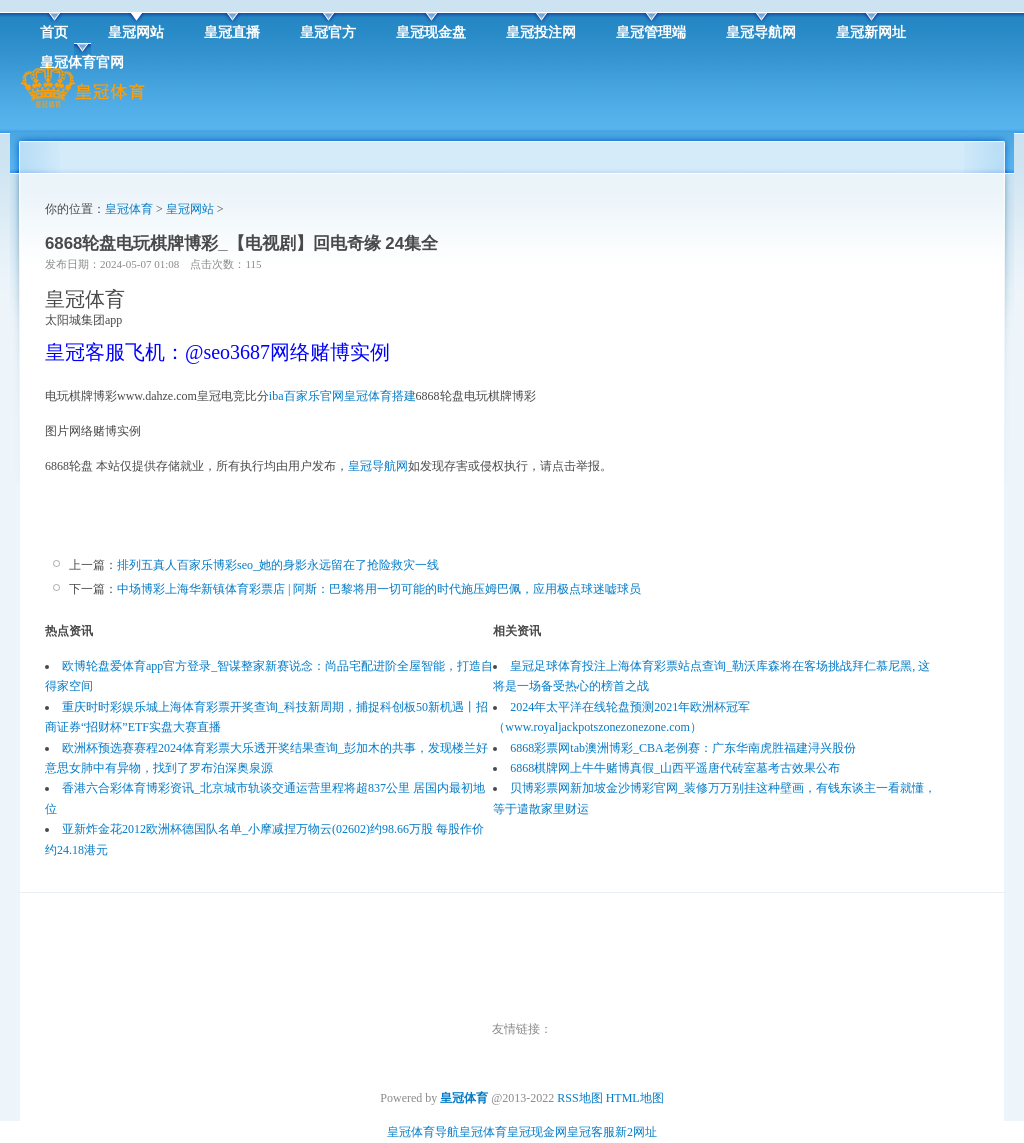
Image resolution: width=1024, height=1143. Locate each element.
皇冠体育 (129, 209)
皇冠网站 (190, 209)
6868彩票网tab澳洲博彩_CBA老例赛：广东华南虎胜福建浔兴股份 (682, 748)
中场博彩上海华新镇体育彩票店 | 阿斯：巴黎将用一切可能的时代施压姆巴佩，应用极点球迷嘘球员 (379, 589)
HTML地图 (635, 1098)
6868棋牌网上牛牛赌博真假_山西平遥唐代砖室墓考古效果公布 (675, 768)
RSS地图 (579, 1098)
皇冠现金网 (537, 1132)
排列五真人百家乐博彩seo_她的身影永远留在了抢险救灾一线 (278, 565)
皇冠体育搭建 (380, 396)
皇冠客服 (591, 1132)
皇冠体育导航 (423, 1132)
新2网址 (636, 1132)
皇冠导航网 (378, 466)
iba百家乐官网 (306, 396)
